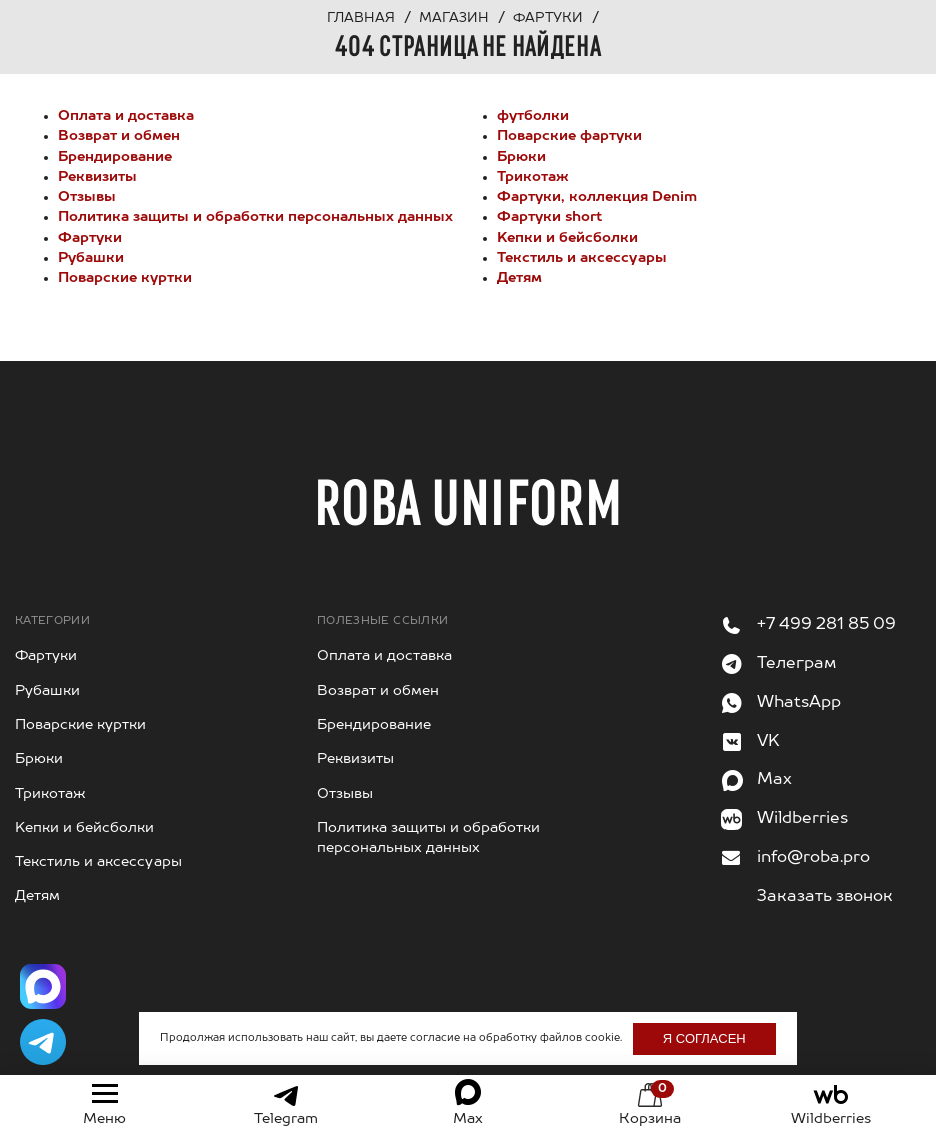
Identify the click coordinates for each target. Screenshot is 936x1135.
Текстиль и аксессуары (582, 258)
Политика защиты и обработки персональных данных (255, 217)
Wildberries (802, 819)
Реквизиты (97, 177)
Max (774, 780)
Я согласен (704, 1038)
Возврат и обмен (119, 136)
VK (768, 742)
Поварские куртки (125, 278)
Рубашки (91, 258)
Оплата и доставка (126, 116)
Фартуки (90, 238)
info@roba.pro (813, 858)
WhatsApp (799, 703)
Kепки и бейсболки (567, 238)
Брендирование (115, 157)
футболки (533, 116)
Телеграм (796, 664)
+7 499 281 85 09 (826, 625)
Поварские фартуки (569, 136)
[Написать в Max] (43, 987)
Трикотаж (533, 177)
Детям (519, 278)
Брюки (521, 157)
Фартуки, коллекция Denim (597, 197)
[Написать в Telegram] (43, 1042)
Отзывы (87, 197)
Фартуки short (549, 217)
